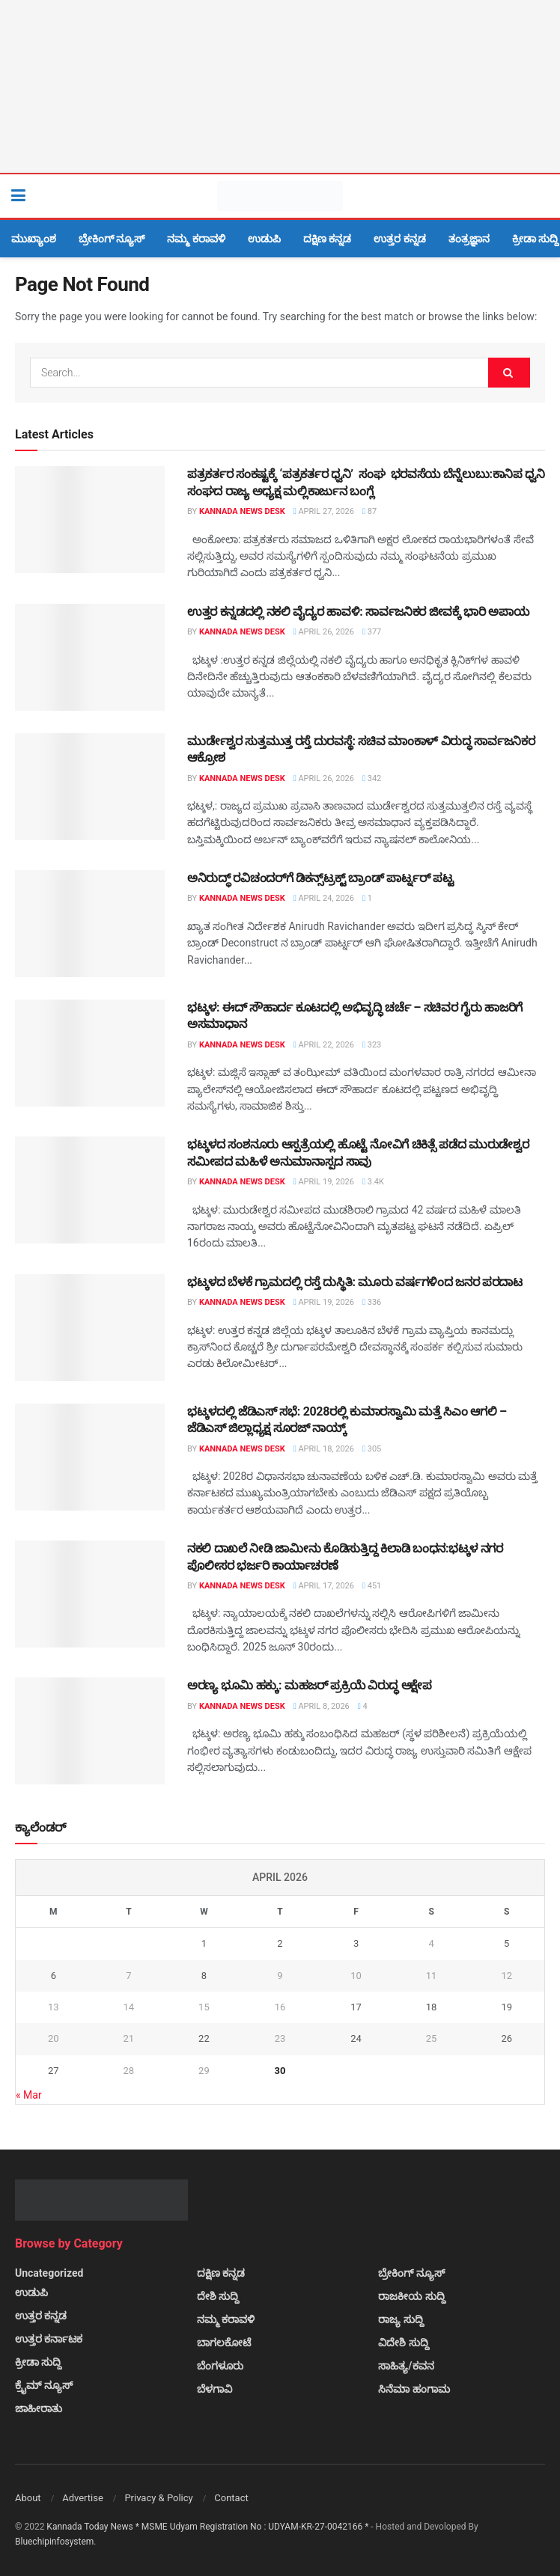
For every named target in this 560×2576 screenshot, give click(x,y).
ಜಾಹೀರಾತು (38, 2408)
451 (371, 1586)
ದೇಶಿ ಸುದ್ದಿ (218, 2296)
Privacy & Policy (158, 2497)
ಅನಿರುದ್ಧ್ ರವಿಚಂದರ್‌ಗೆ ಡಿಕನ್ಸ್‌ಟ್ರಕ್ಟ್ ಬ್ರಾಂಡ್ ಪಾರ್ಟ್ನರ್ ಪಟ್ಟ (320, 878)
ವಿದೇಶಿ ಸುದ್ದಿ (403, 2343)
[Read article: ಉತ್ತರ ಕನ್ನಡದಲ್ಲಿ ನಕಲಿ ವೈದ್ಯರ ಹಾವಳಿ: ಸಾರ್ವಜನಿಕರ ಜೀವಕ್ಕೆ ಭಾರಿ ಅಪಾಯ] (90, 657)
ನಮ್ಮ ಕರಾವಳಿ (196, 239)
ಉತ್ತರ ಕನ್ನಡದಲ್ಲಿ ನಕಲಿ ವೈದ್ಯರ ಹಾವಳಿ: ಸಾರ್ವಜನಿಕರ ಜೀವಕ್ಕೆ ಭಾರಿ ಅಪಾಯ (358, 612)
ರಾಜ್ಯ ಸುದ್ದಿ (400, 2319)
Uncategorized (49, 2273)
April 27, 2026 (323, 511)
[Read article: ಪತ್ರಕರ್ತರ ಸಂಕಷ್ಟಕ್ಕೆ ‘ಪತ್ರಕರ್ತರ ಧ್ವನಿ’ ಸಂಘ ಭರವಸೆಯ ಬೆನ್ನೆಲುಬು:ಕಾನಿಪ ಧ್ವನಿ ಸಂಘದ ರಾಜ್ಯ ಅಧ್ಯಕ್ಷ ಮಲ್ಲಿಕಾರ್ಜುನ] (90, 519)
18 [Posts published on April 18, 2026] (431, 2007)
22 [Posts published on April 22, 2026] (204, 2038)
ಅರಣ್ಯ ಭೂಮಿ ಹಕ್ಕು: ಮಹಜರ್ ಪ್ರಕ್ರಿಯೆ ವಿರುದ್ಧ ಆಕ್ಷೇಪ (309, 1685)
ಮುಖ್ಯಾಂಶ (33, 239)
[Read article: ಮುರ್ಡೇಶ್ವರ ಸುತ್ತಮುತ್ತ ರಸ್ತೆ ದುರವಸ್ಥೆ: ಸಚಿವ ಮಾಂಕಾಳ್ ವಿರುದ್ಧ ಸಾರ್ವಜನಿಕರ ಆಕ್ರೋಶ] (90, 786)
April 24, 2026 (323, 898)
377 (371, 632)
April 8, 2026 (321, 1706)
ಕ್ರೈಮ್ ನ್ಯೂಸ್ (44, 2385)
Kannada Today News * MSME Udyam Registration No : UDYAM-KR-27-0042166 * (208, 2526)
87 (369, 511)
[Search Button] (541, 196)
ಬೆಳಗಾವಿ (214, 2389)
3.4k (373, 1182)
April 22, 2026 (323, 1045)
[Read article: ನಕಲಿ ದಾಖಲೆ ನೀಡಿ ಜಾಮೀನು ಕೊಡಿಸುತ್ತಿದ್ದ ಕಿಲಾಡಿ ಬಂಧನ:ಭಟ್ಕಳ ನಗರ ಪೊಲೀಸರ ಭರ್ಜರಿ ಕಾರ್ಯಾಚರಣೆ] (90, 1594)
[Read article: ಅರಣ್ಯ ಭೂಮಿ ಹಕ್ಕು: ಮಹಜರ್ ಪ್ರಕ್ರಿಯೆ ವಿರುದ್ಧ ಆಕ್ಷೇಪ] (90, 1730)
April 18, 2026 (323, 1449)
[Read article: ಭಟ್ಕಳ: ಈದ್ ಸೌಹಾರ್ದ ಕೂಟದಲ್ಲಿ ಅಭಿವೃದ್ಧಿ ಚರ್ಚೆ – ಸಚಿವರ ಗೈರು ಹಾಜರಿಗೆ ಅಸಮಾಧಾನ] (90, 1053)
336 (371, 1302)
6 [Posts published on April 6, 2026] (53, 1975)
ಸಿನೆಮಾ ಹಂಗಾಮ (413, 2389)
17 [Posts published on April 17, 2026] (356, 2007)
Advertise (82, 2497)
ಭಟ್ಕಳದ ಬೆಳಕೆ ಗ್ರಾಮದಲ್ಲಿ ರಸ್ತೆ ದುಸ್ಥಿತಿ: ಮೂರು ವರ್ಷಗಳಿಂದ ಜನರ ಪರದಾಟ (355, 1282)
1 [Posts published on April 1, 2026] (204, 1943)
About (28, 2497)
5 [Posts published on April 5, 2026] (506, 1943)
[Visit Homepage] (280, 196)
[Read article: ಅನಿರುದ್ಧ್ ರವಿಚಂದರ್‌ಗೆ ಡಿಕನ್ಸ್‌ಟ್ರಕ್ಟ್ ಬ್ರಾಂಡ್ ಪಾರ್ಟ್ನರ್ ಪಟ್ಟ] (90, 923)
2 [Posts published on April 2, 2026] (279, 1943)
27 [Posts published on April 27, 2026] (53, 2070)
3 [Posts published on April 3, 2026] (356, 1943)
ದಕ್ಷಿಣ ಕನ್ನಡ (327, 239)
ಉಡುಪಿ (264, 239)
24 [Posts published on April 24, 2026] (356, 2038)
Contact (231, 2497)
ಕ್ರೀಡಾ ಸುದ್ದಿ (535, 239)
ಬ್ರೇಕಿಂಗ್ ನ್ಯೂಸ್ (111, 239)
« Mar (29, 2095)
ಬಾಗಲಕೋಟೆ (224, 2343)
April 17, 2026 (323, 1586)
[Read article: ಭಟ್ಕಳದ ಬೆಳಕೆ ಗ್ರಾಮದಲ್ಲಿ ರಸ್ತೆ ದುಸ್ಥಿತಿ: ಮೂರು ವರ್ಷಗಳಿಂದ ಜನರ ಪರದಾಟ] (90, 1327)
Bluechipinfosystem (54, 2541)
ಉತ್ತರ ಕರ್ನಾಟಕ (48, 2339)
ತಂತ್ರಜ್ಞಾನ (469, 239)
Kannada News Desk (242, 511)
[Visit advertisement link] (280, 86)
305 (371, 1449)
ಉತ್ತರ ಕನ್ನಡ (399, 239)
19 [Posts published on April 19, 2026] (506, 2007)
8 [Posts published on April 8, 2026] (204, 1975)
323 (371, 1045)
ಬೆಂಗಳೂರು (220, 2366)
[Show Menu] (18, 196)
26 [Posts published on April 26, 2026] (506, 2038)
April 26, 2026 (323, 632)
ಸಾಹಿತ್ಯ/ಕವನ (405, 2366)
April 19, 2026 (323, 1182)
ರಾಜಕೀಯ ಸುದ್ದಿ (411, 2296)
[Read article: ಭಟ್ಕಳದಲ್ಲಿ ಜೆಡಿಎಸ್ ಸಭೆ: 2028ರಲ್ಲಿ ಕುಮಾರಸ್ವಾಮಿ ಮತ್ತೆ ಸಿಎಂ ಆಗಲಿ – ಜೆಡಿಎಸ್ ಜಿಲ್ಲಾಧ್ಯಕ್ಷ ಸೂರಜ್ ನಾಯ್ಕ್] (90, 1457)
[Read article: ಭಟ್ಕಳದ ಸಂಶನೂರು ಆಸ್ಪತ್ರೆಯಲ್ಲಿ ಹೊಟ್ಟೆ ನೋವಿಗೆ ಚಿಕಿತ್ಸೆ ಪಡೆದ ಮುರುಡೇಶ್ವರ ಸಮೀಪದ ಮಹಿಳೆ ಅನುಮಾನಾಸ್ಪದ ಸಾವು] (90, 1189)
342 (371, 778)
